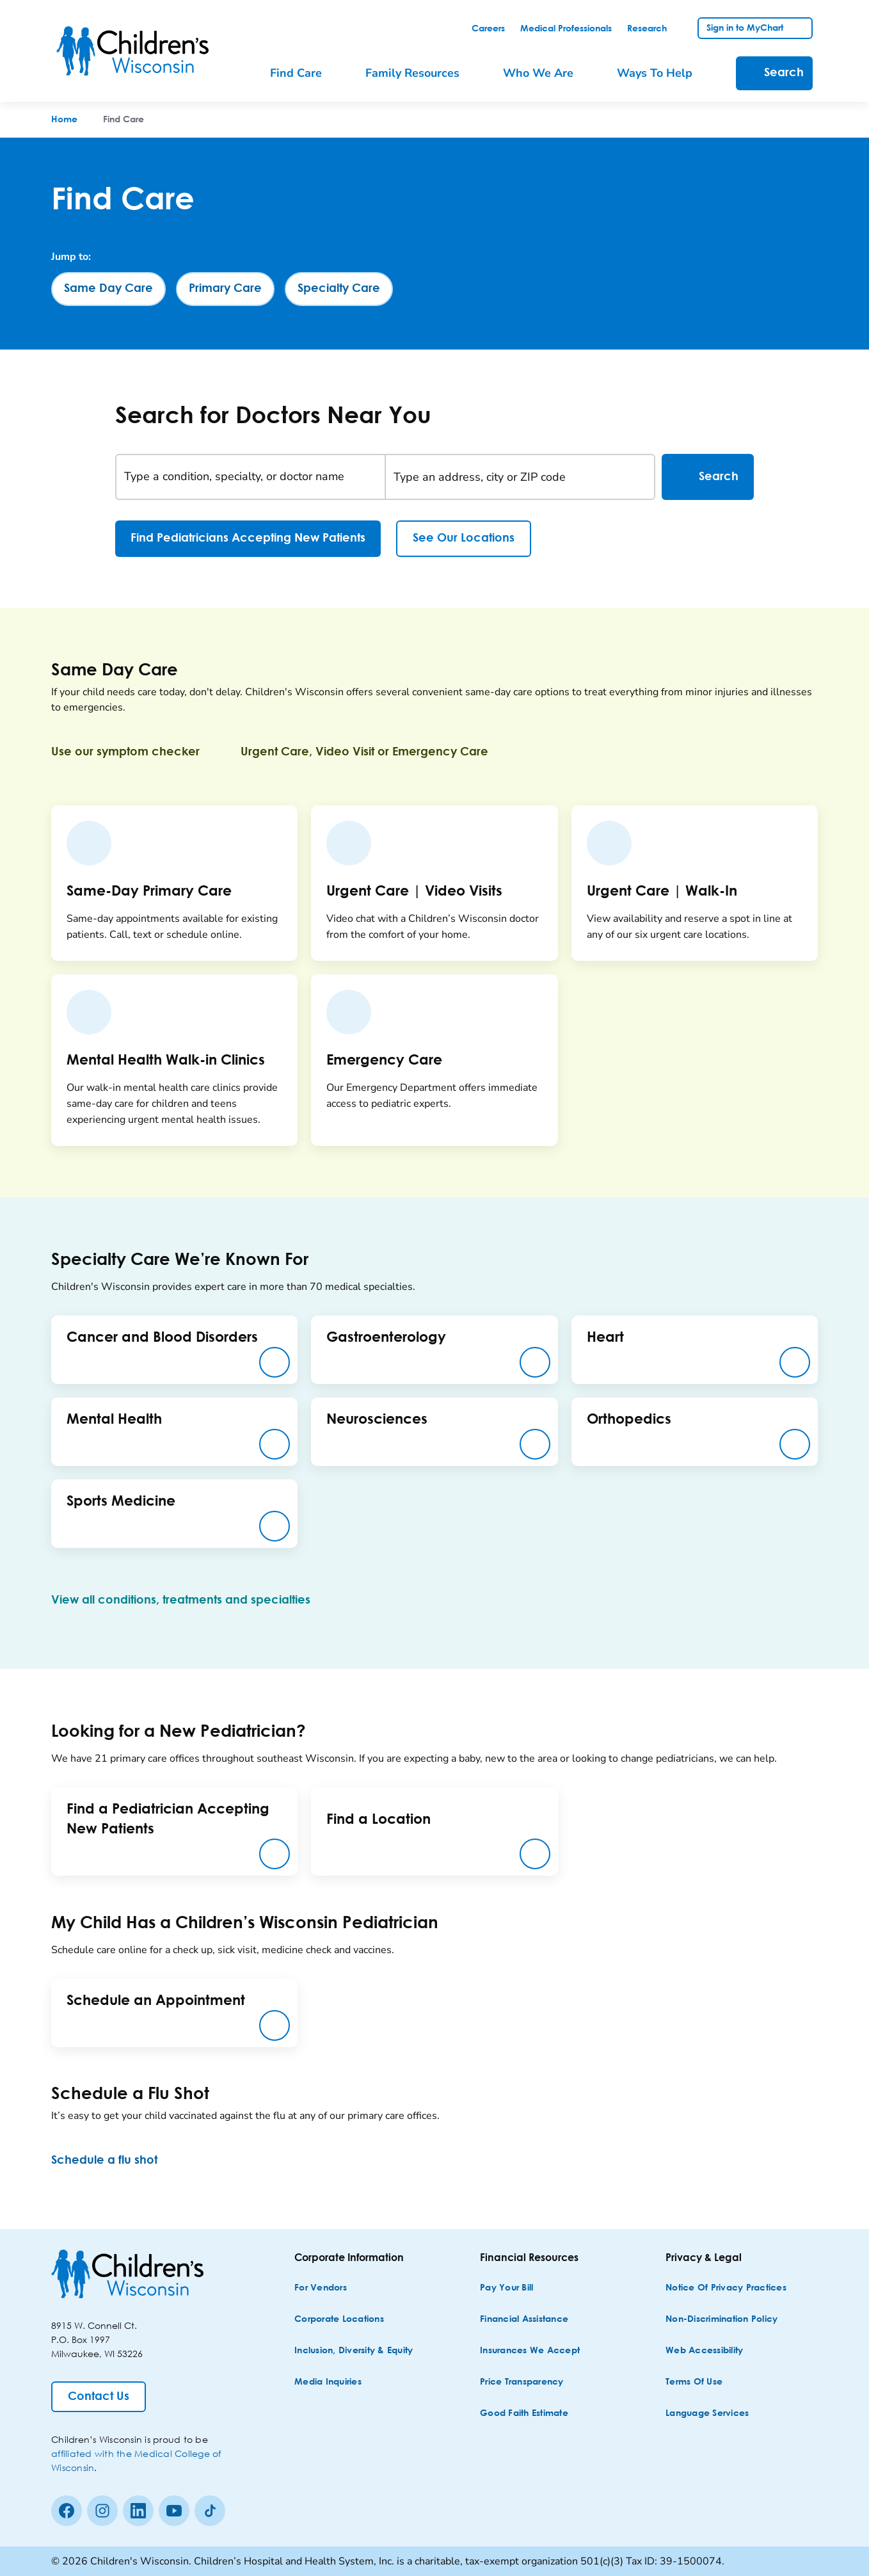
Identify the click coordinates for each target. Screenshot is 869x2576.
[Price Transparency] (522, 2382)
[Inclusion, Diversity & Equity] (353, 2351)
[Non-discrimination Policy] (721, 2319)
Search (707, 477)
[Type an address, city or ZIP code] (520, 477)
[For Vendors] (320, 2288)
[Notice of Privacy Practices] (726, 2288)
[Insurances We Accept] (530, 2351)
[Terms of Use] (694, 2382)
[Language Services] (707, 2413)
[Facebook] (66, 2510)
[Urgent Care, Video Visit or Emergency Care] (375, 752)
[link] (488, 28)
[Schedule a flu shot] (114, 2160)
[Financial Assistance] (524, 2319)
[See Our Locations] (463, 538)
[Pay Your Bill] (506, 2288)
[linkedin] (138, 2510)
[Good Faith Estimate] (524, 2413)
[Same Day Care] (108, 289)
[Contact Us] (98, 2396)
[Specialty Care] (339, 289)
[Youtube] (174, 2510)
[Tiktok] (210, 2510)
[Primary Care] (225, 289)
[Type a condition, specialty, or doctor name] (250, 477)
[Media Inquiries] (328, 2382)
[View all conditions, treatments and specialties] (191, 1600)
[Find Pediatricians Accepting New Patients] (248, 538)
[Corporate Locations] (339, 2319)
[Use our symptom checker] (135, 752)
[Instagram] (102, 2510)
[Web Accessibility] (704, 2351)
